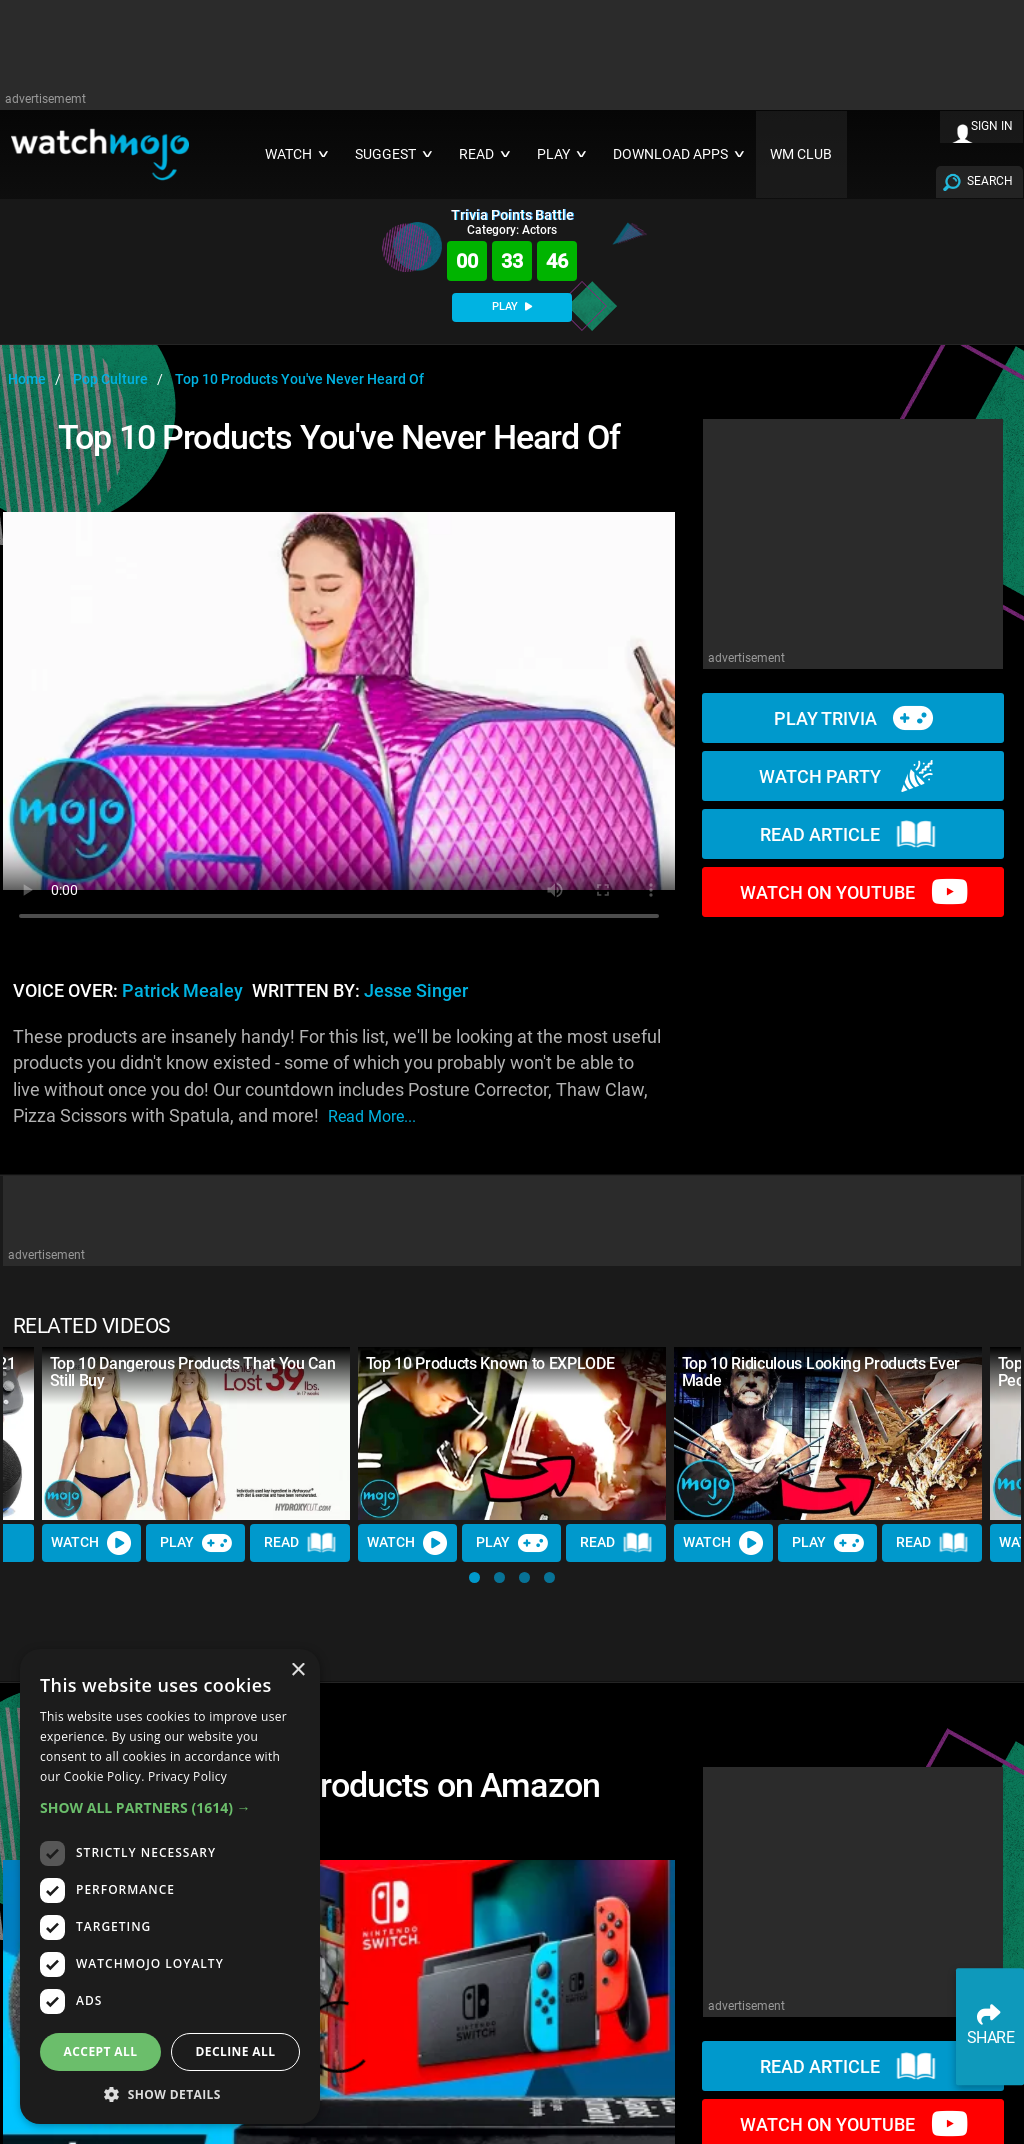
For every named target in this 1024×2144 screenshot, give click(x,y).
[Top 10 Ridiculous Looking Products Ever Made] (828, 1433)
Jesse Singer (416, 991)
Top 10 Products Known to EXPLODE (490, 1363)
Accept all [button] (101, 2051)
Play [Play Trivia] (196, 1543)
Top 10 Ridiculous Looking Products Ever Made (821, 1372)
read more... (372, 1116)
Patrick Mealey (182, 991)
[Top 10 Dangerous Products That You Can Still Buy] (196, 1433)
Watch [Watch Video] (92, 1543)
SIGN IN (992, 126)
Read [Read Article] (301, 1543)
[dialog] (170, 1886)
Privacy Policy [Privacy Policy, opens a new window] (187, 1776)
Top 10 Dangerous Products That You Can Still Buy (193, 1372)
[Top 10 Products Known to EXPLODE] (512, 1433)
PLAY (512, 306)
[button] (474, 1577)
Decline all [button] (236, 2051)
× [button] (297, 1670)
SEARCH (990, 181)
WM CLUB (801, 154)
